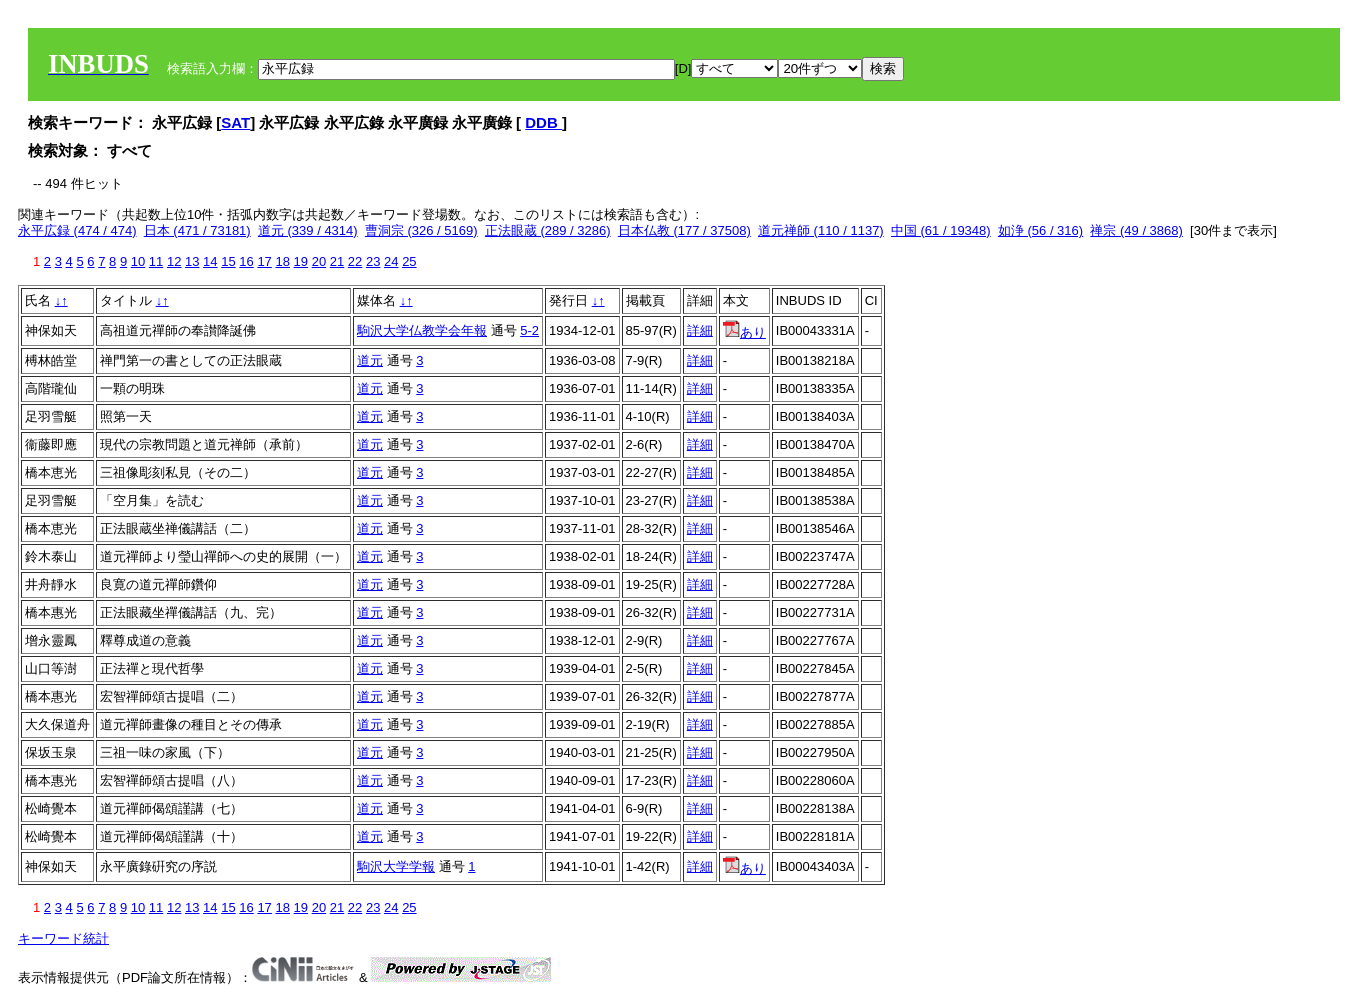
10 (138, 261)
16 (246, 261)
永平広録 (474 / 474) (77, 230)
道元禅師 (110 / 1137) (821, 230)
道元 (370, 360)
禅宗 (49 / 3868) (1136, 230)
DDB (543, 122)
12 (174, 261)
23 (373, 261)
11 (156, 261)
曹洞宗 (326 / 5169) (421, 230)
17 (264, 261)
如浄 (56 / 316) (1040, 230)
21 (337, 261)
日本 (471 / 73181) (197, 230)
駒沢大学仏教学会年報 (422, 330)
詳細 (700, 330)
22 (355, 261)
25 (409, 261)
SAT (235, 122)
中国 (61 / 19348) (941, 230)
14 (210, 261)
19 (301, 261)
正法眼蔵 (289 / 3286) (548, 230)
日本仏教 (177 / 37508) (684, 230)
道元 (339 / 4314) (308, 230)
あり (744, 332)
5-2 (529, 330)
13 (192, 261)
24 (391, 261)
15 (228, 261)
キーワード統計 (63, 938)
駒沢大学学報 (396, 866)
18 (282, 261)
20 (319, 261)
